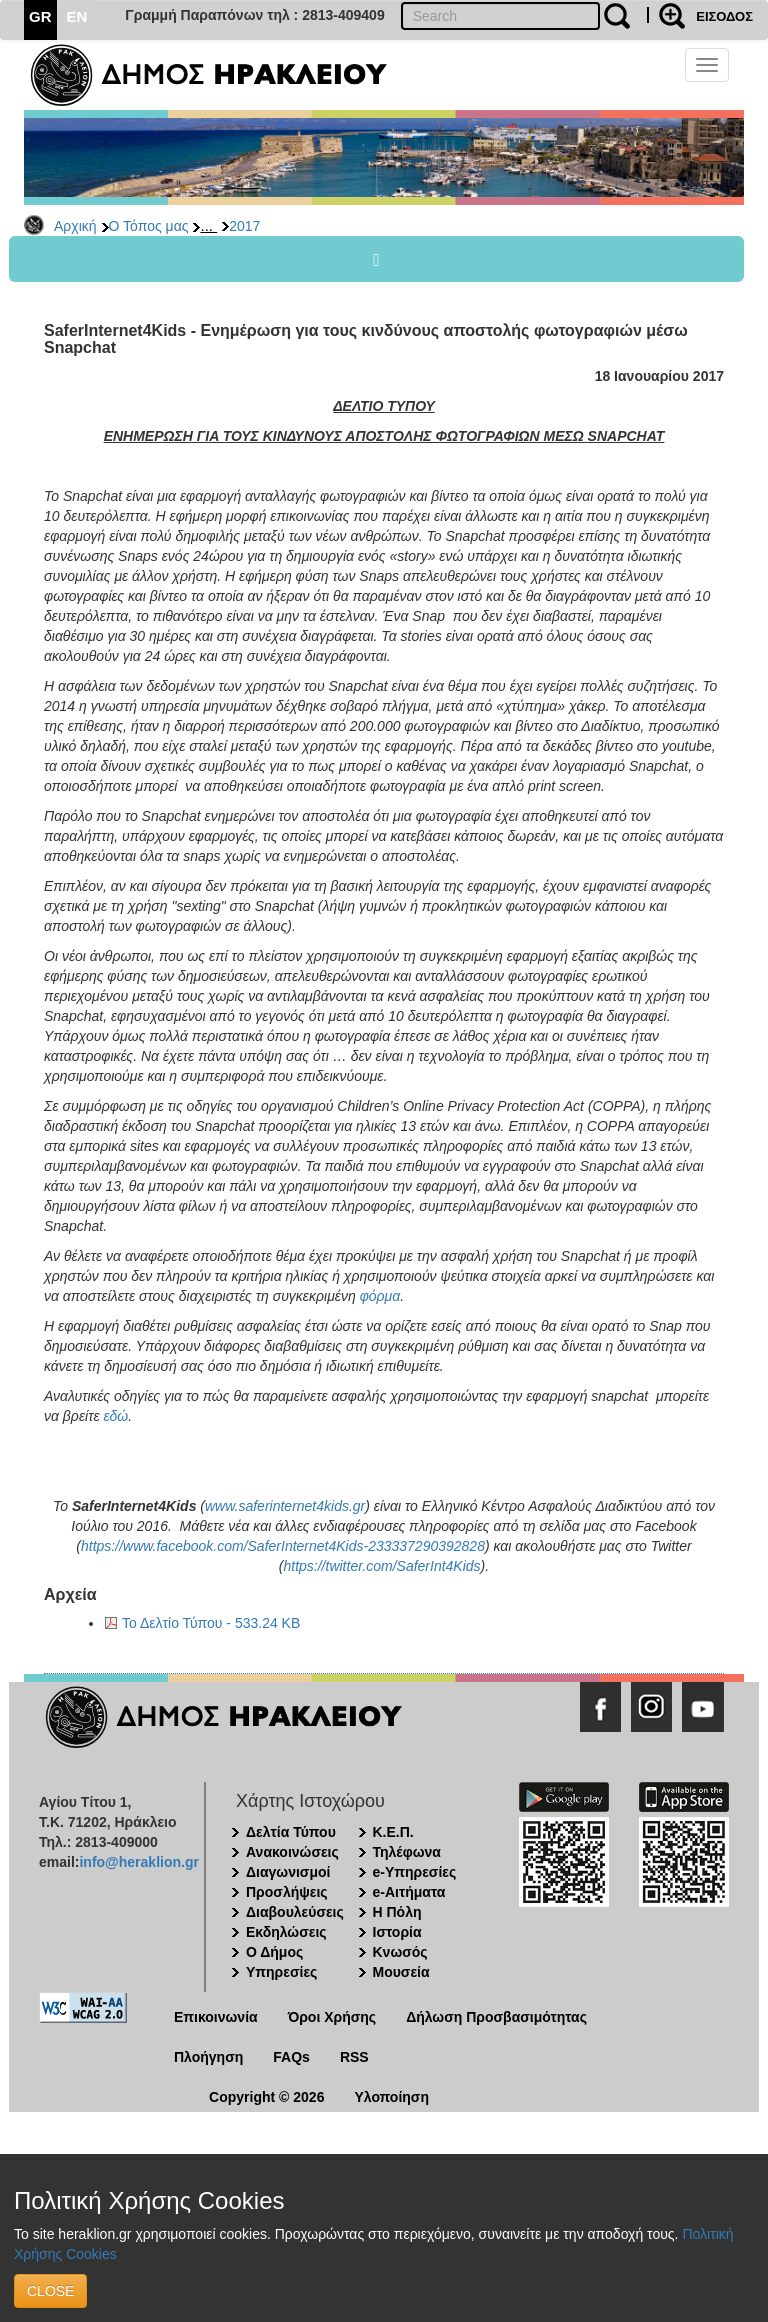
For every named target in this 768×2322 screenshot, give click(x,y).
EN (77, 16)
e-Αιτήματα (409, 1892)
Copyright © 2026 (266, 2097)
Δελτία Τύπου (291, 1832)
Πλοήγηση (208, 2057)
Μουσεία (401, 1972)
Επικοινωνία (216, 2017)
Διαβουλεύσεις (295, 1912)
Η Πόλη (397, 1912)
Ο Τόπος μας (149, 226)
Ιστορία (397, 1932)
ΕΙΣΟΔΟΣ (724, 16)
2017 (244, 226)
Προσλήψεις (287, 1892)
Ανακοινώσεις (292, 1852)
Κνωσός (400, 1952)
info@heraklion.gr (138, 1862)
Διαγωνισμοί (288, 1872)
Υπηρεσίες (281, 1972)
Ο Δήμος (274, 1952)
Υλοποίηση (391, 2097)
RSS (354, 2057)
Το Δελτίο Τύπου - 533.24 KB (211, 1623)
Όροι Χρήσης (332, 2017)
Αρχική (75, 226)
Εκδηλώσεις (286, 1932)
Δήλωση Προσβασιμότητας (496, 2017)
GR (40, 16)
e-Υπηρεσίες (415, 1872)
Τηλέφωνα (407, 1852)
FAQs (291, 2057)
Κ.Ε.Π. (393, 1832)
